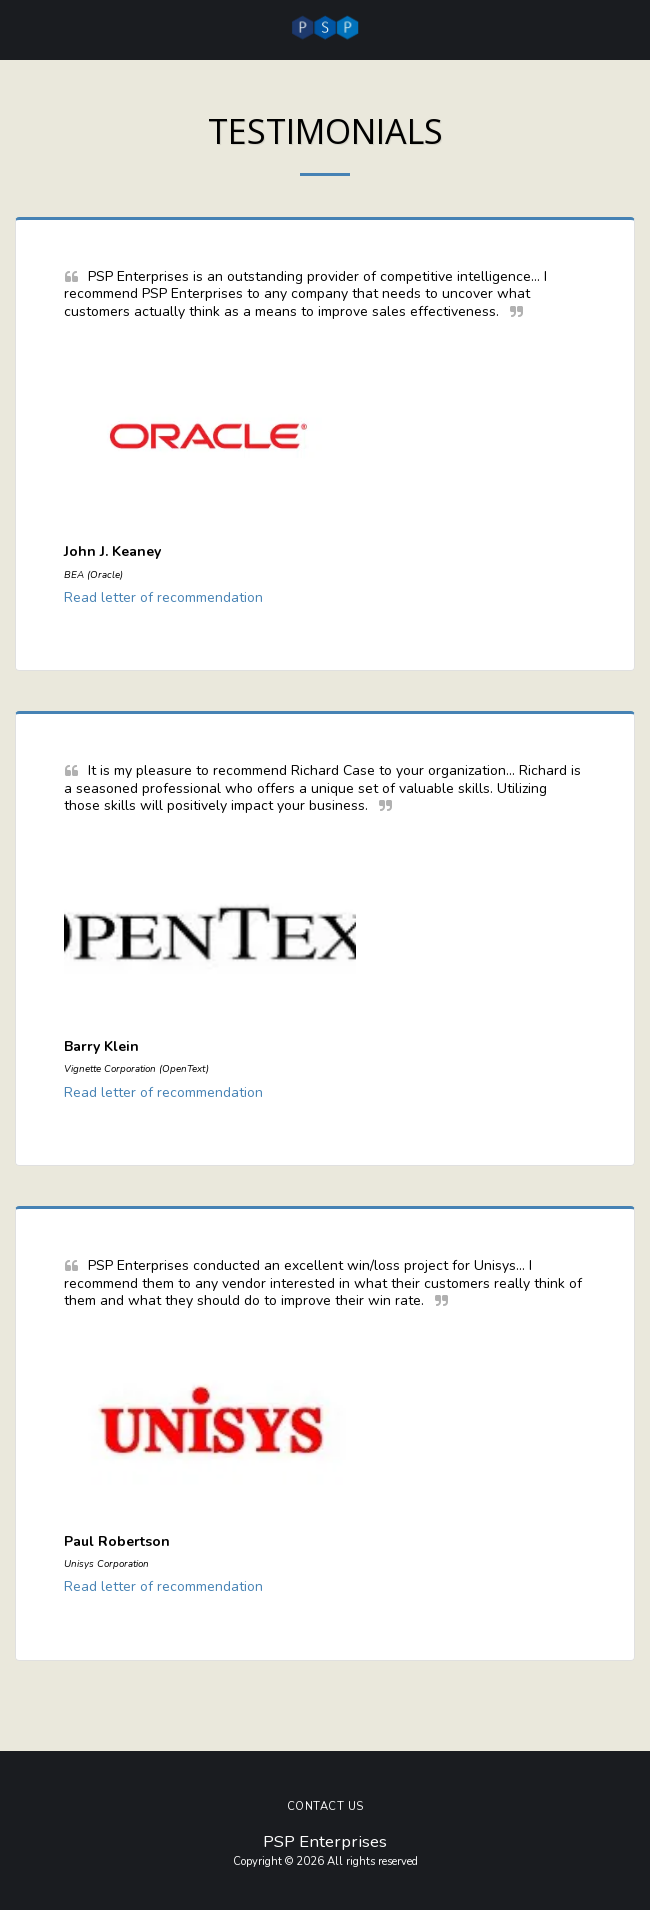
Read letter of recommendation (163, 597)
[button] (22, 28)
